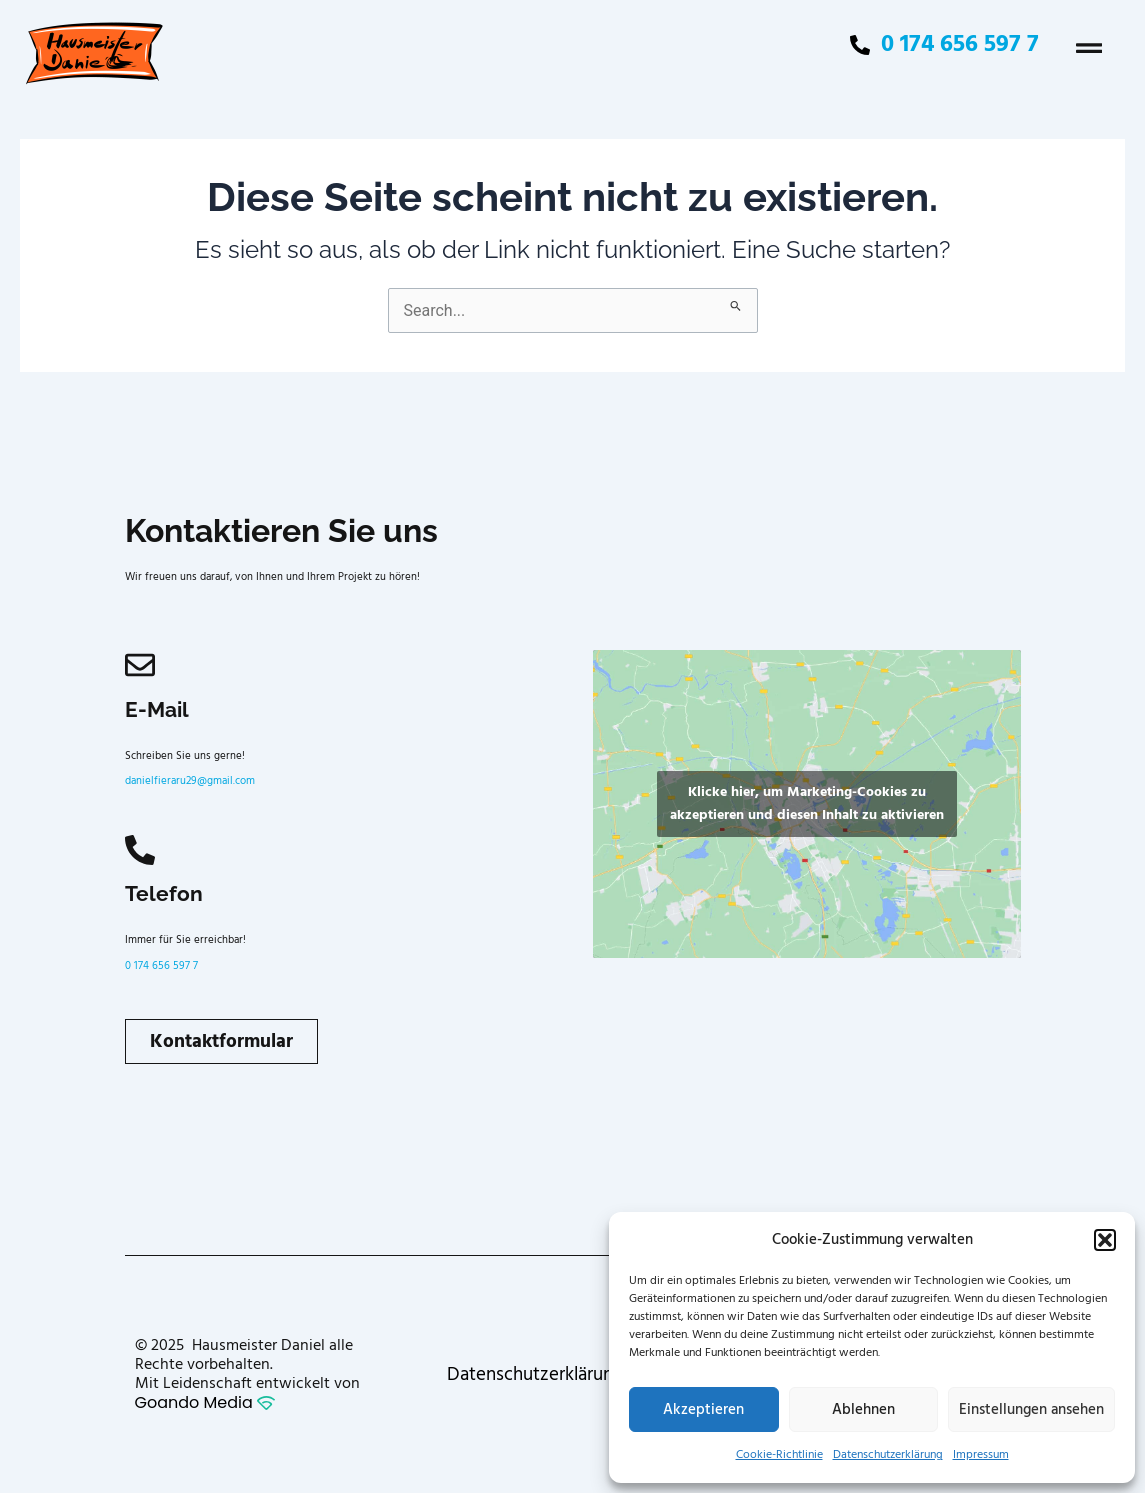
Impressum (981, 1454)
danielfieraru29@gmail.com (190, 781)
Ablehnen (863, 1409)
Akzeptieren (703, 1409)
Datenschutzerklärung (888, 1454)
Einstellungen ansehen (1031, 1409)
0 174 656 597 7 (161, 966)
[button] (1105, 1240)
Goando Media (205, 1402)
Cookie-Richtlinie (779, 1454)
